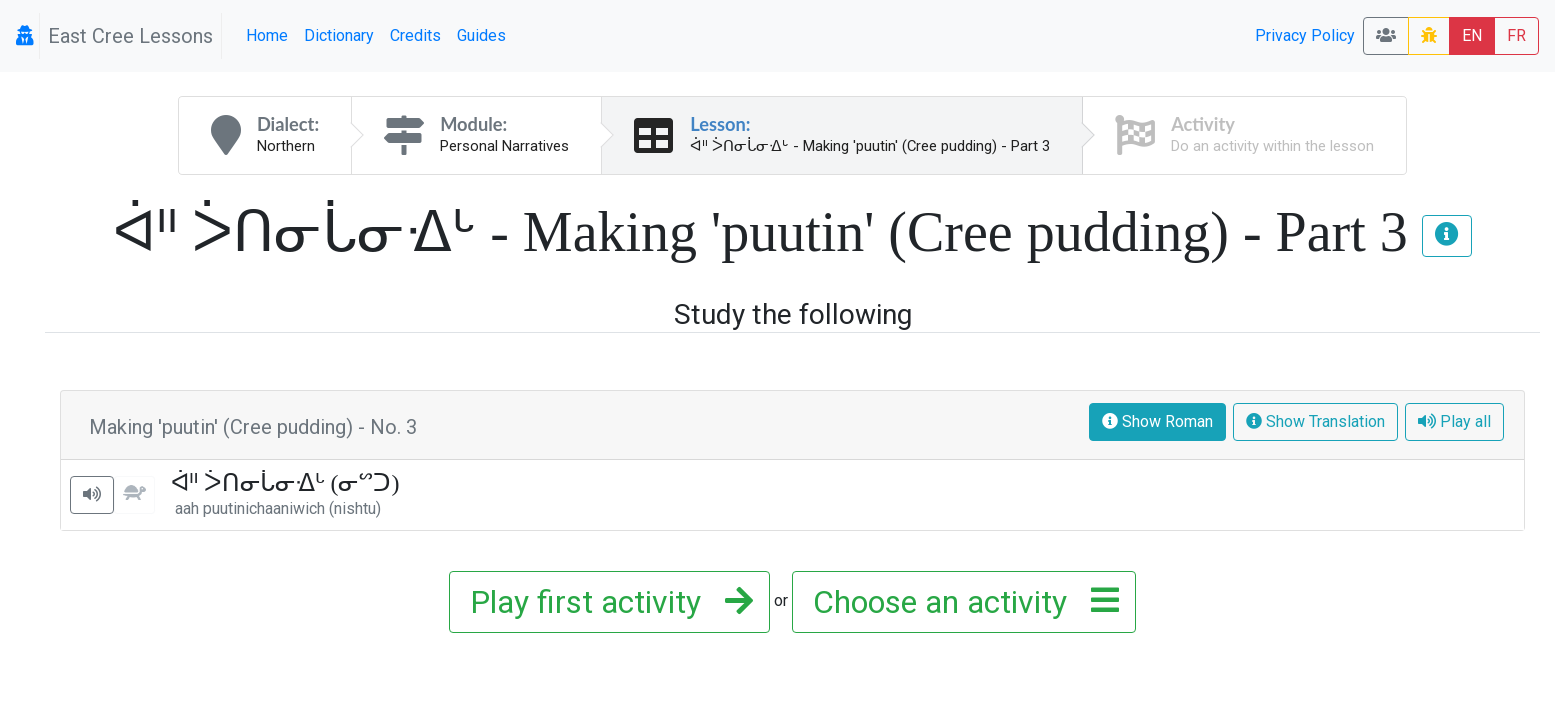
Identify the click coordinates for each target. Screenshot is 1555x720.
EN (1472, 35)
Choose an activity (960, 602)
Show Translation (1315, 421)
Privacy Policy (1305, 35)
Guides (481, 35)
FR (1516, 35)
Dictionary (339, 35)
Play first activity (605, 602)
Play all (1454, 421)
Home (267, 35)
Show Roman (1157, 421)
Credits (415, 35)
